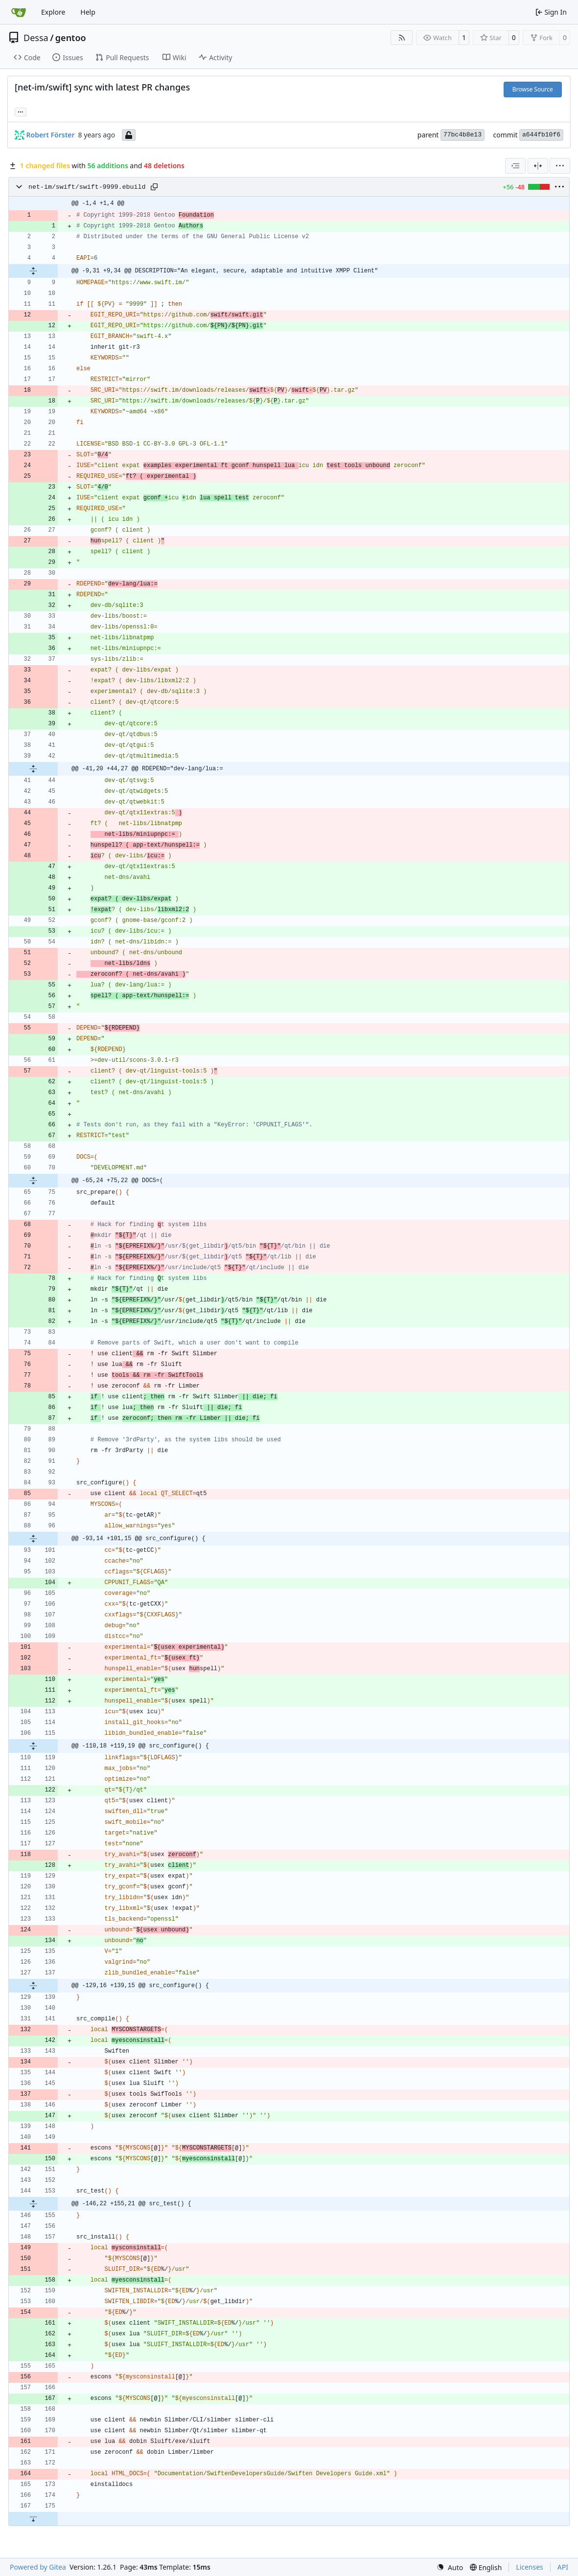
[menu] (560, 166)
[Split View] (538, 166)
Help (87, 12)
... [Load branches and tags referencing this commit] (20, 111)
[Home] (18, 12)
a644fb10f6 (541, 134)
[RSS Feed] (402, 37)
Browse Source (532, 89)
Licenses (529, 2567)
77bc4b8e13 (462, 134)
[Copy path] (154, 187)
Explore (53, 12)
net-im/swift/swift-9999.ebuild (86, 187)
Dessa (35, 38)
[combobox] (515, 166)
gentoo (70, 38)
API (562, 2567)
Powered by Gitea (38, 2567)
